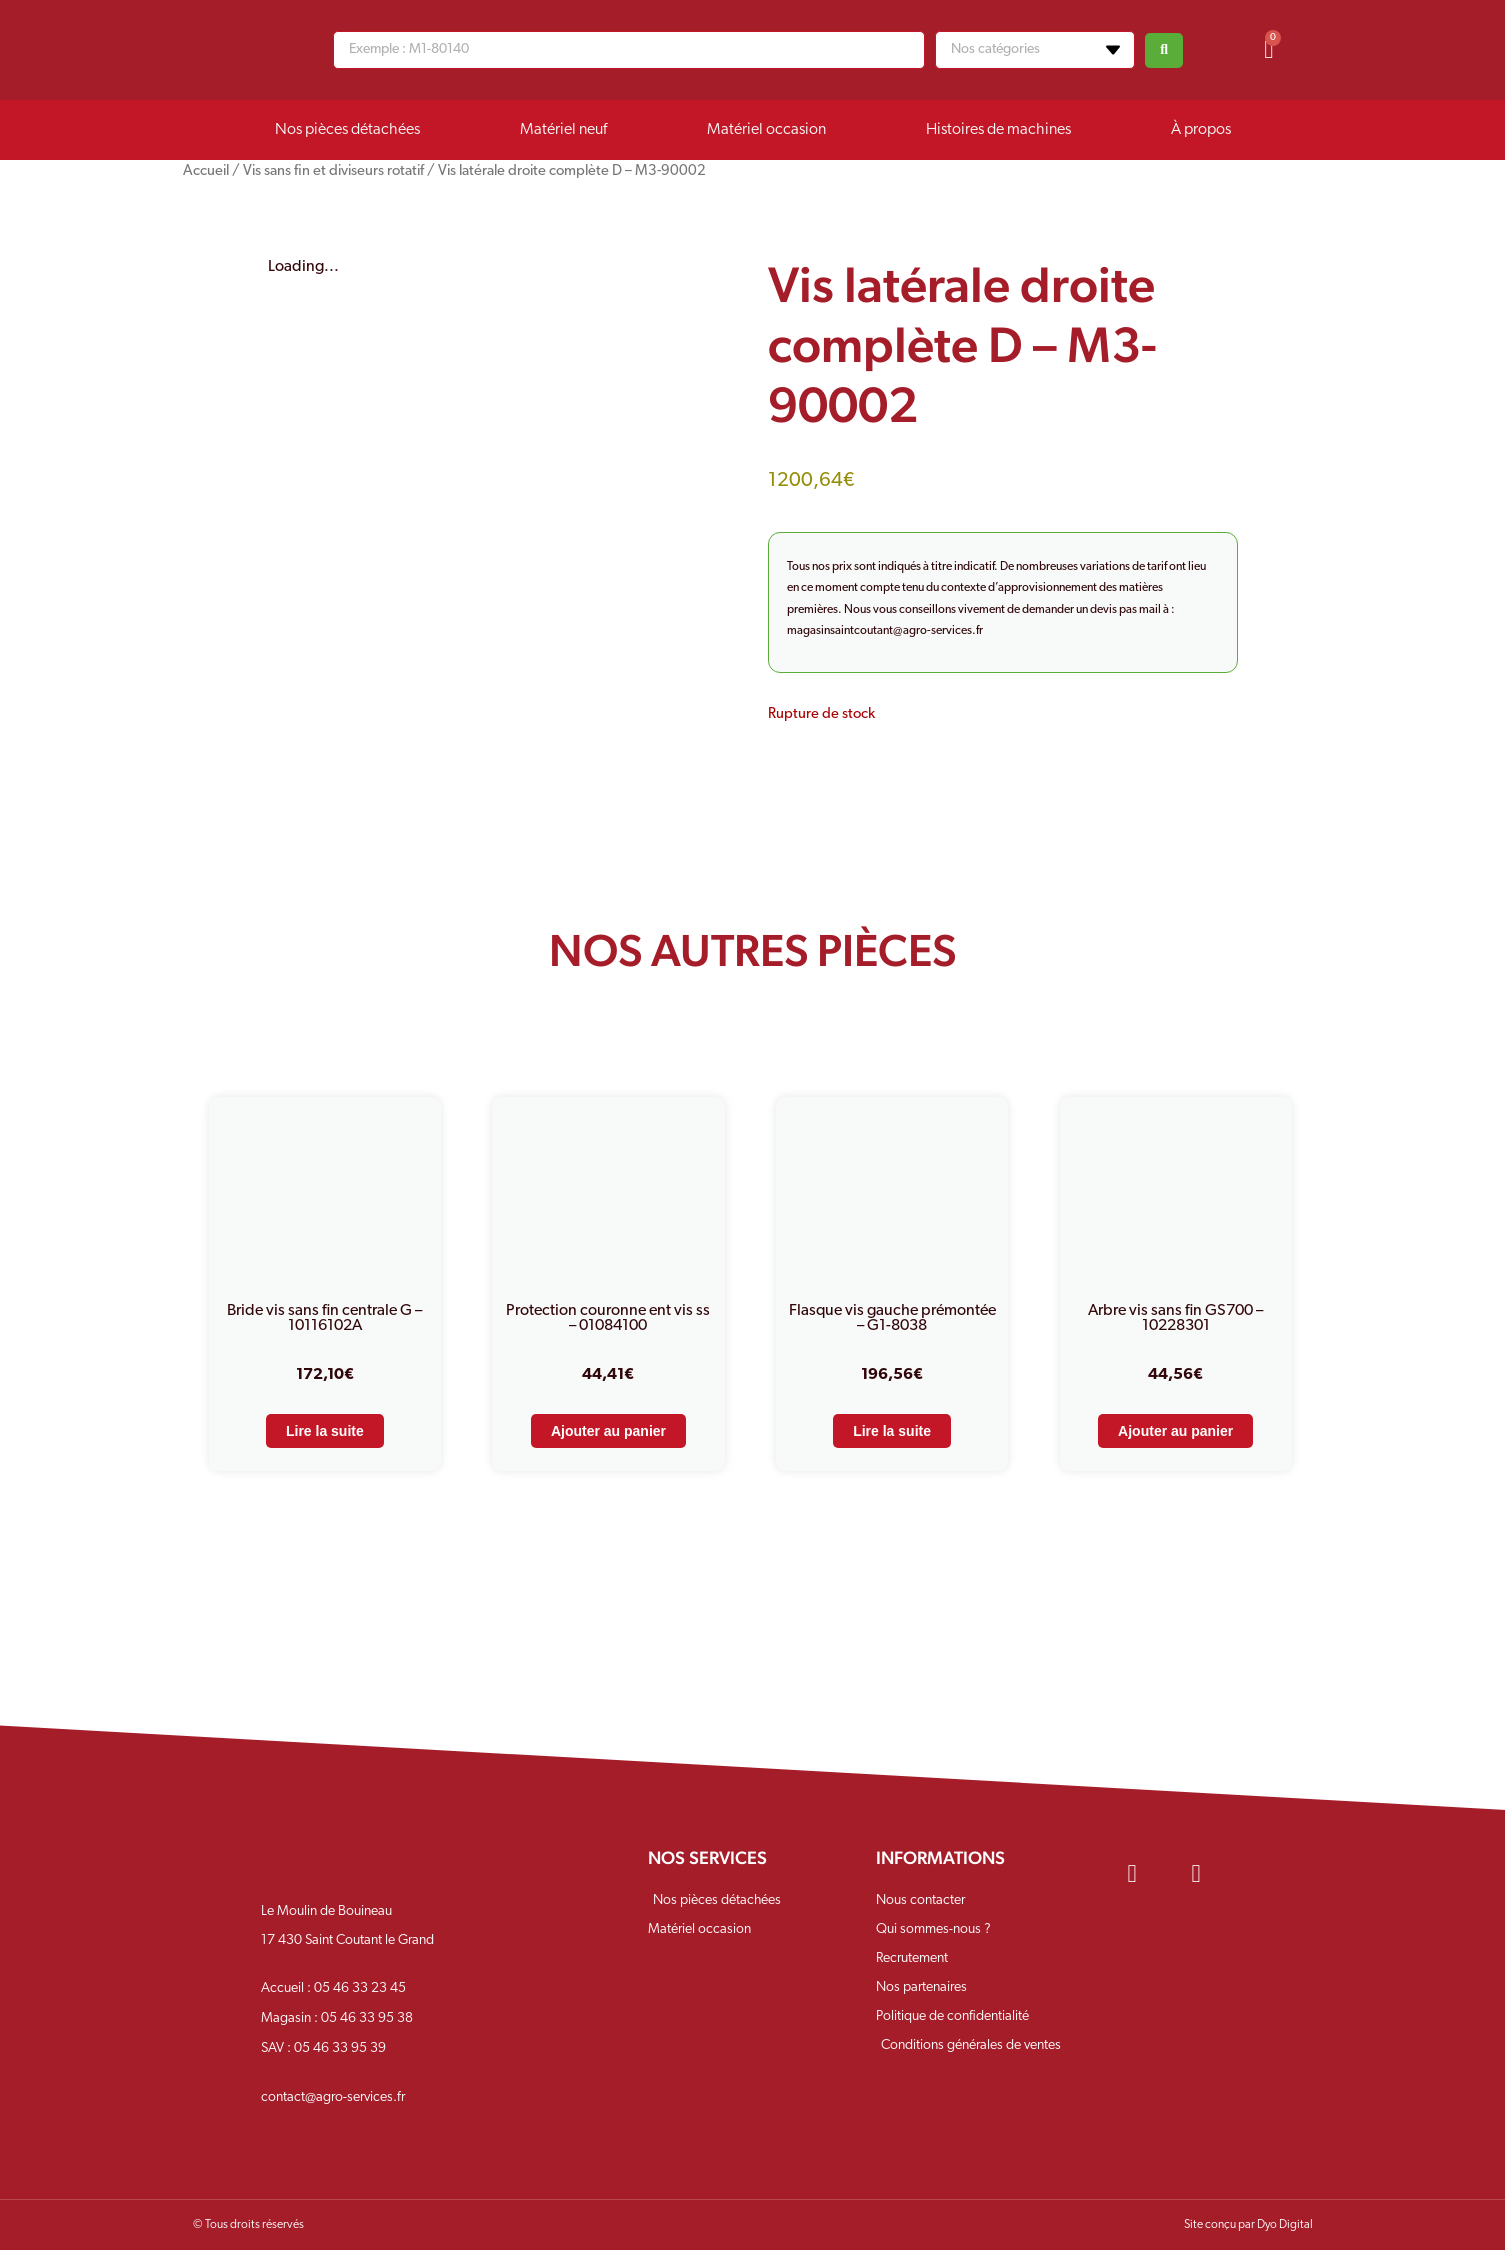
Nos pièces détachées (347, 130)
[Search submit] (1164, 50)
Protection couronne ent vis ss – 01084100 (608, 1318)
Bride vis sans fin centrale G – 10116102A (324, 1318)
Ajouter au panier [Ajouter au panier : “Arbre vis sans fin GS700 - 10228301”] (1175, 1431)
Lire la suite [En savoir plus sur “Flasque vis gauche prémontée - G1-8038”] (892, 1431)
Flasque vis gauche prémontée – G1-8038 (892, 1318)
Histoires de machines (998, 130)
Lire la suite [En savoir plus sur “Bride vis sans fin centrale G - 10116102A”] (325, 1431)
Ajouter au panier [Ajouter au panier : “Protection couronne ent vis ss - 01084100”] (608, 1431)
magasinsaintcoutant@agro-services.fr (885, 631)
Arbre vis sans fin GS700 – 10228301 (1175, 1318)
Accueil (206, 171)
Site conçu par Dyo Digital (1248, 2225)
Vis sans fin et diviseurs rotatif (333, 171)
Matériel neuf (563, 130)
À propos (1201, 130)
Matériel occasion (766, 130)
